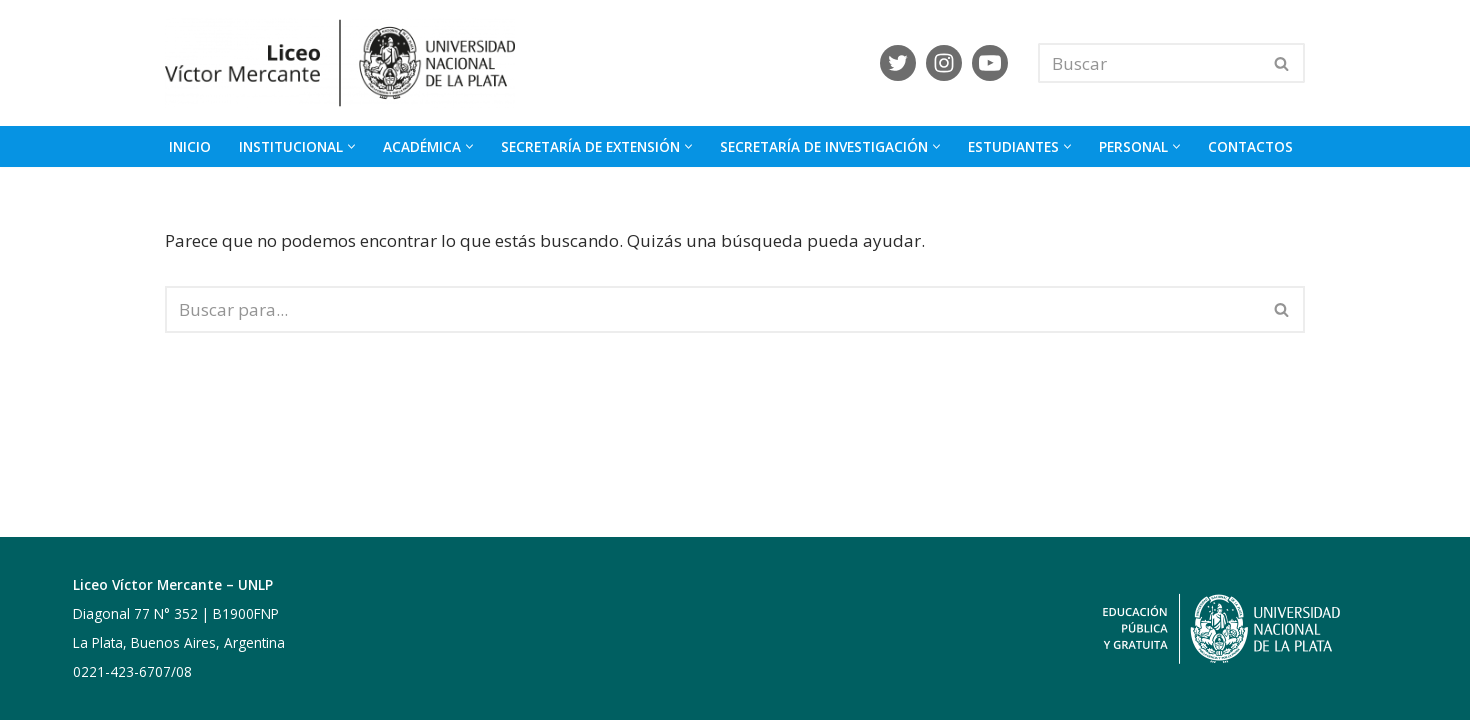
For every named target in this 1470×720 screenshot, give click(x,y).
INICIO (190, 146)
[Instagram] (944, 63)
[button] (351, 146)
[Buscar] (1149, 63)
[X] (898, 63)
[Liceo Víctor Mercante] (345, 63)
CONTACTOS (1250, 146)
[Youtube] (990, 63)
